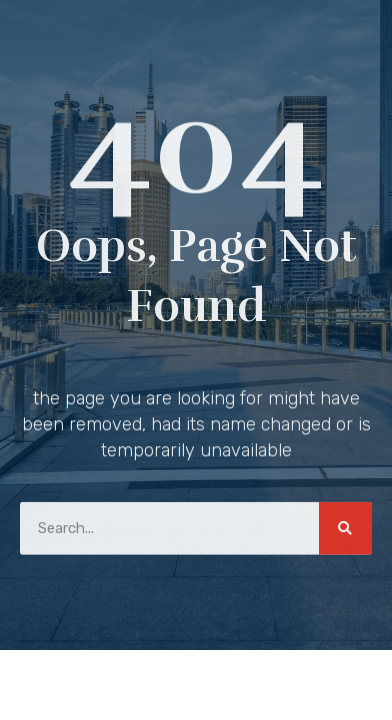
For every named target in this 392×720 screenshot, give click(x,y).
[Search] (345, 526)
